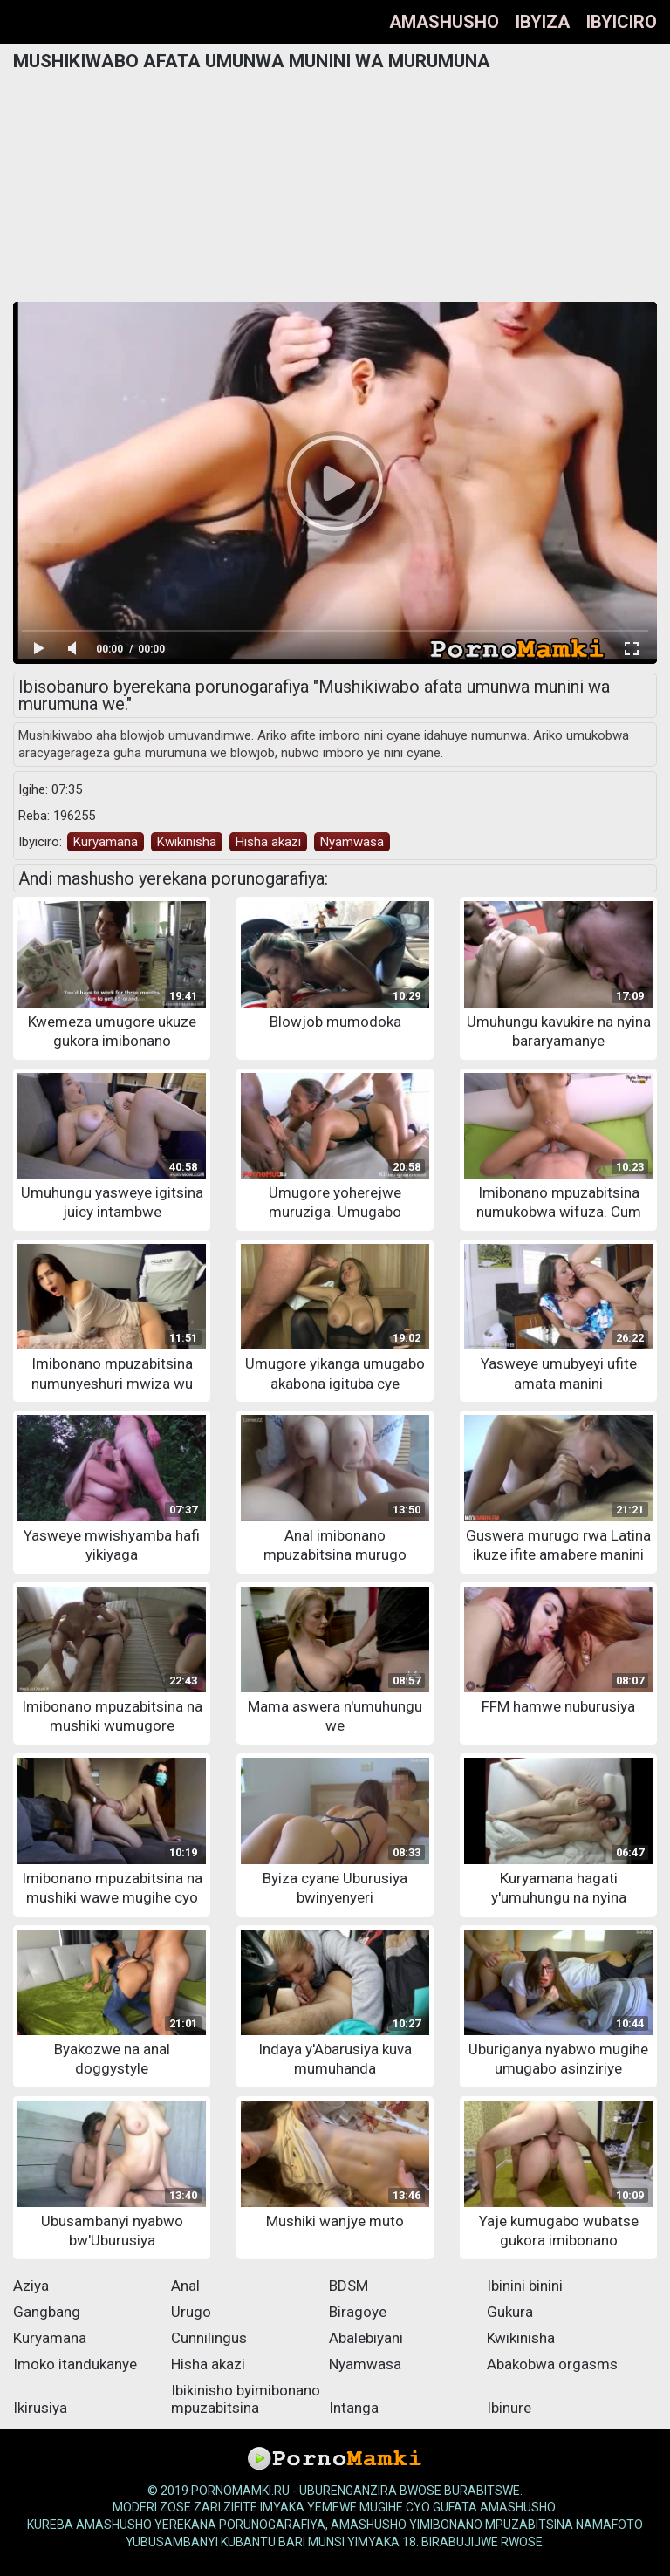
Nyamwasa (352, 842)
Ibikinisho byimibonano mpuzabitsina (245, 2398)
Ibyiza (543, 22)
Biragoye (357, 2311)
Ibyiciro (621, 22)
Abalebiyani (366, 2338)
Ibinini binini (525, 2285)
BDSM (348, 2285)
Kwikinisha (186, 842)
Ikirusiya (40, 2407)
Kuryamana (105, 842)
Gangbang (46, 2311)
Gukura (510, 2311)
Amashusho (444, 22)
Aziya (31, 2285)
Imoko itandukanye (75, 2364)
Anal (185, 2285)
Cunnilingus (209, 2338)
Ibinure (509, 2407)
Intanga (354, 2407)
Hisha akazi (268, 842)
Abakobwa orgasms (552, 2364)
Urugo (191, 2311)
